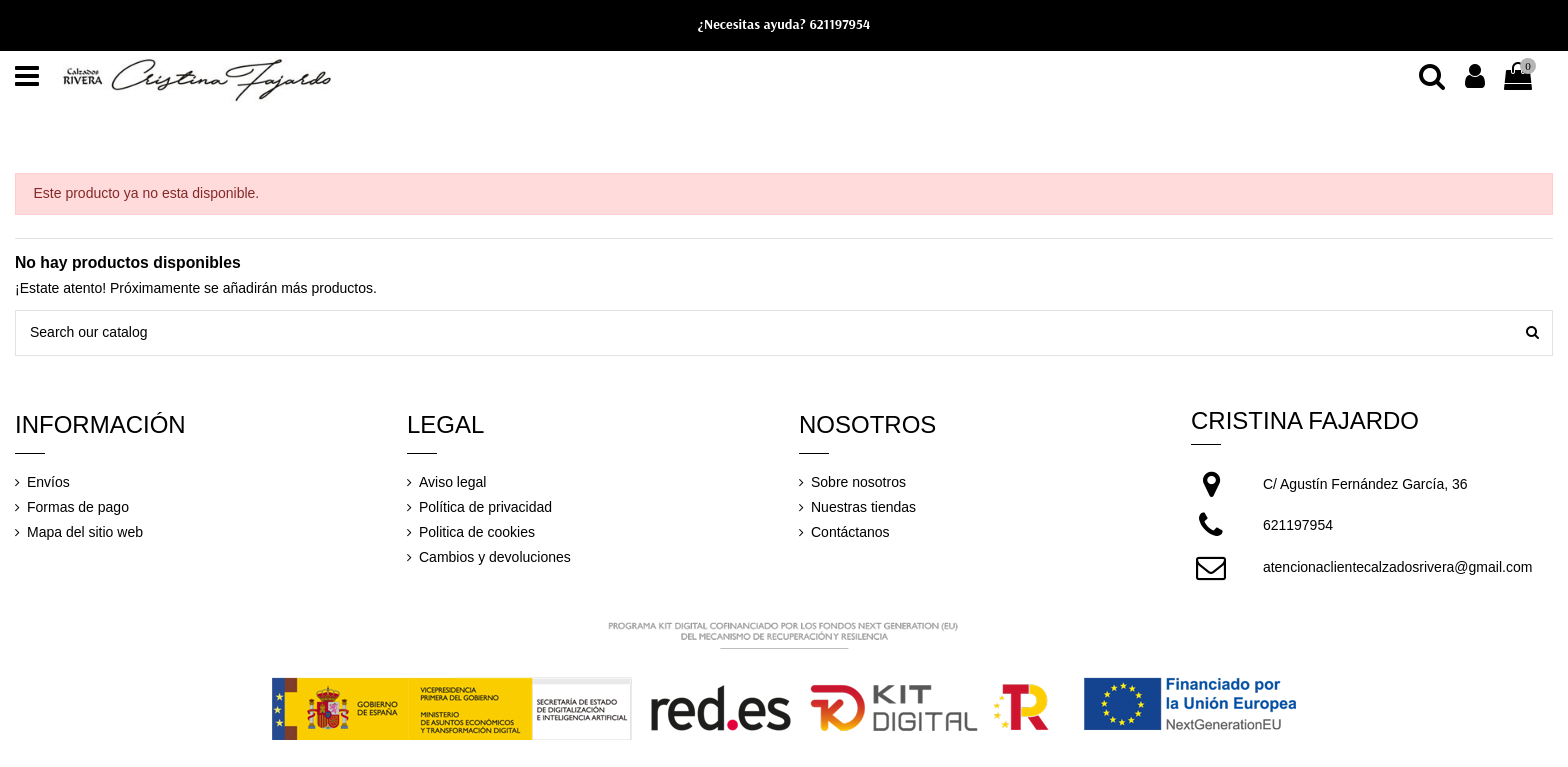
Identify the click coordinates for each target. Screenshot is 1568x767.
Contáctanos (850, 532)
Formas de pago (78, 507)
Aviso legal (452, 482)
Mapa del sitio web (85, 532)
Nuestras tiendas (863, 507)
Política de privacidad (485, 507)
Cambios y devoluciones (495, 557)
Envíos (48, 482)
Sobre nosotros (858, 482)
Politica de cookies (477, 532)
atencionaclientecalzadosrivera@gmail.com (1397, 567)
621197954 (839, 24)
